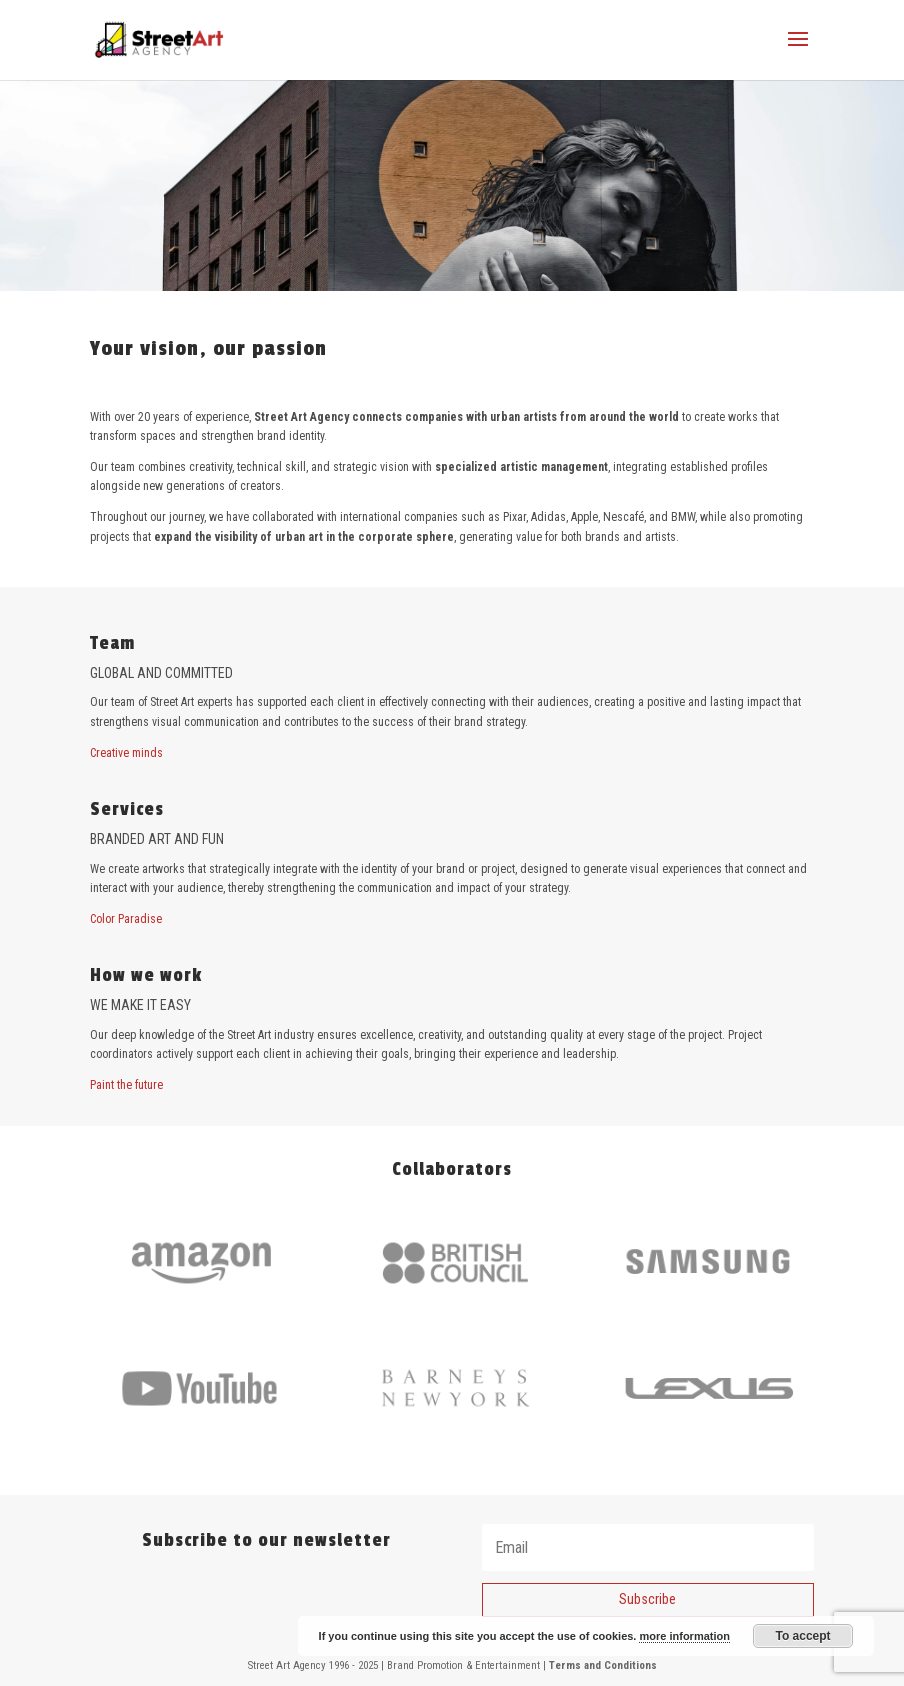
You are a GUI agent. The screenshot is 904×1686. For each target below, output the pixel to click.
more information (684, 1636)
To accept (802, 1636)
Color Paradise (126, 919)
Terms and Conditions (603, 1665)
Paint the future (126, 1085)
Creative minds (126, 753)
